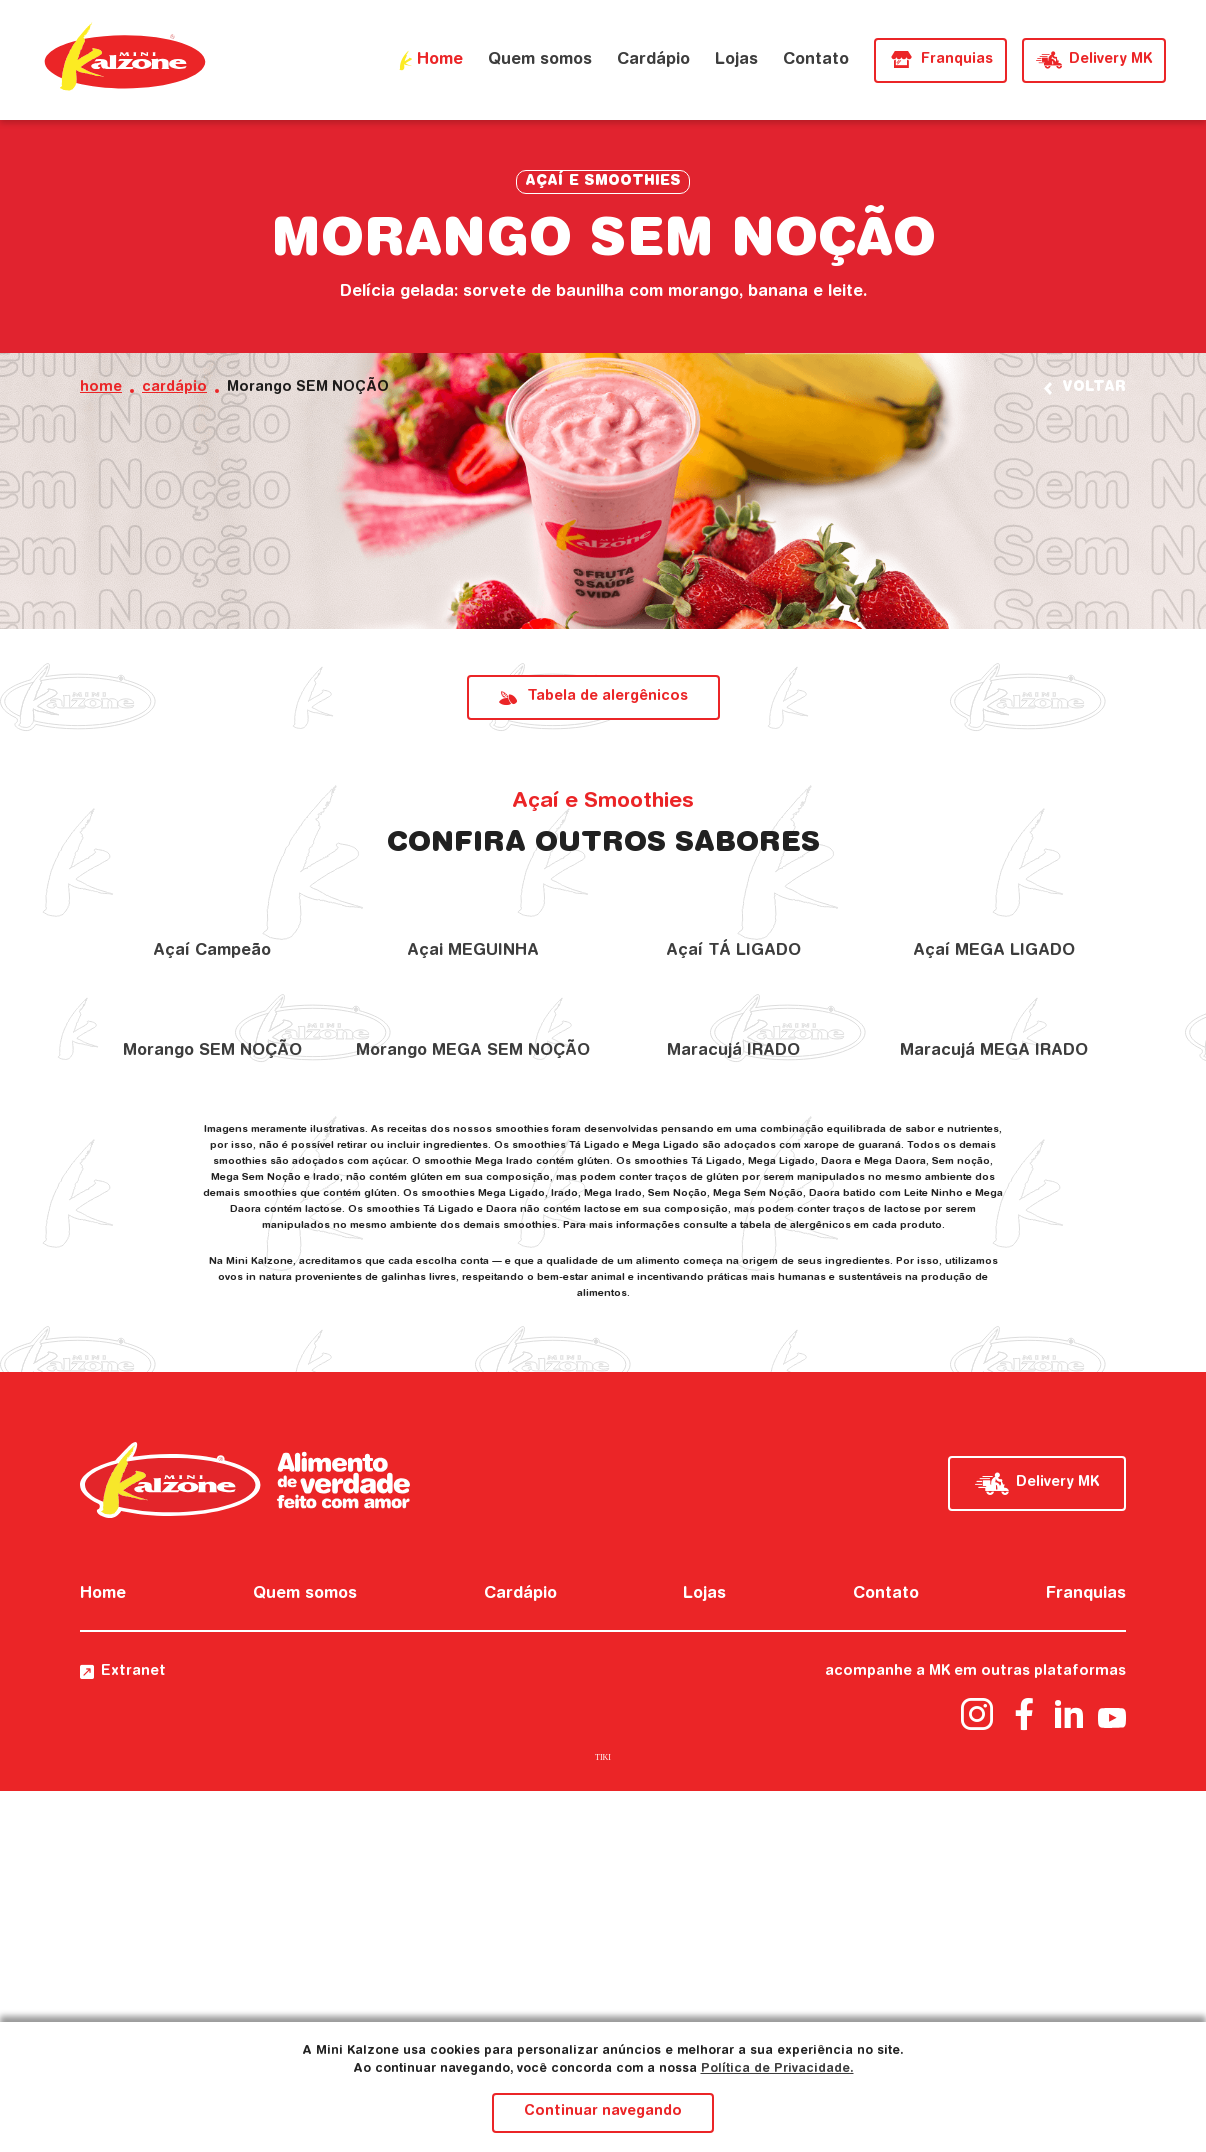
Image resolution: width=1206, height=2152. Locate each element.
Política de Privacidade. (777, 2069)
